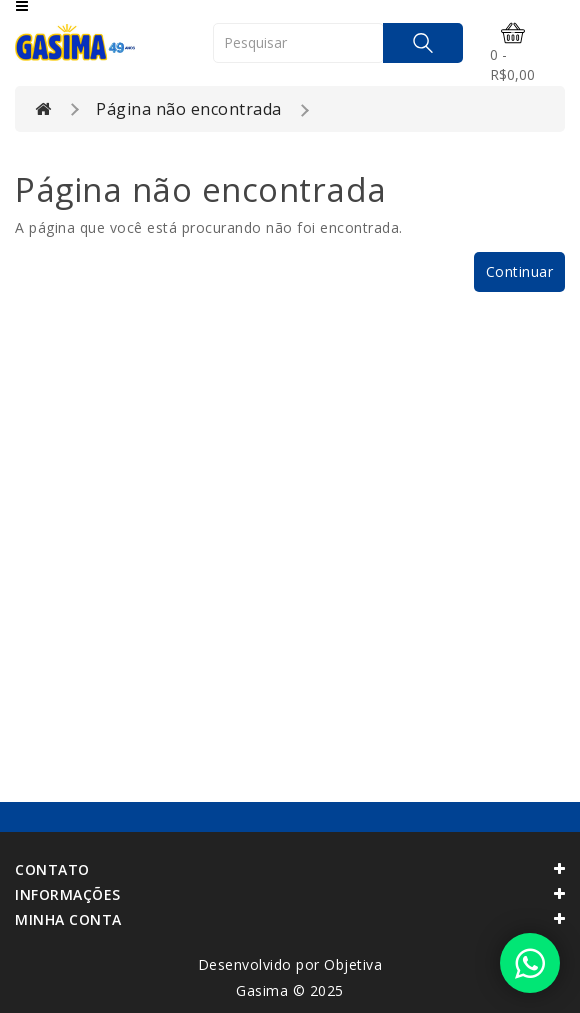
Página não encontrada (189, 109)
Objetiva (353, 964)
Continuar (520, 271)
